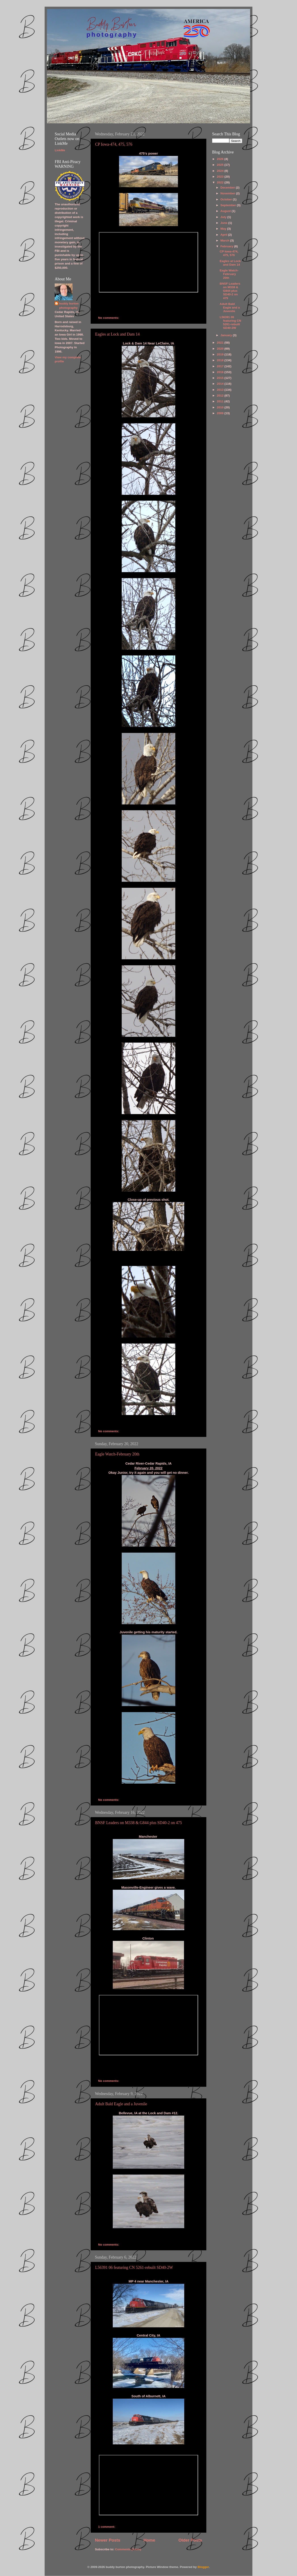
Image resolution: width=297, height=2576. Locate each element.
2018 (220, 360)
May (223, 228)
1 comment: (107, 2526)
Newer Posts (107, 2540)
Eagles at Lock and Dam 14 (117, 334)
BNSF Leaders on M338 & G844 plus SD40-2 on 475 (138, 1822)
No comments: (109, 317)
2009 (220, 413)
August (226, 211)
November (228, 193)
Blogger (203, 2567)
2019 (220, 354)
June (224, 223)
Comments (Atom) (128, 2549)
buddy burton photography (69, 305)
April (224, 234)
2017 (220, 366)
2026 (220, 159)
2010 (220, 407)
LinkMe (60, 150)
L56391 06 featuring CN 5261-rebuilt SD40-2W (134, 2267)
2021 (220, 342)
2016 (220, 372)
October (226, 199)
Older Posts (190, 2540)
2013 (220, 389)
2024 (220, 170)
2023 (220, 176)
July (223, 217)
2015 (220, 378)
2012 (220, 395)
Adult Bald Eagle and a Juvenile (121, 2104)
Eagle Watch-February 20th (117, 1454)
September (228, 205)
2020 (220, 348)
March (225, 240)
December (228, 187)
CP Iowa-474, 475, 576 (113, 144)
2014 (220, 383)
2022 (220, 182)
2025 (220, 164)
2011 (220, 401)
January (226, 335)
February (227, 246)
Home (149, 2540)
